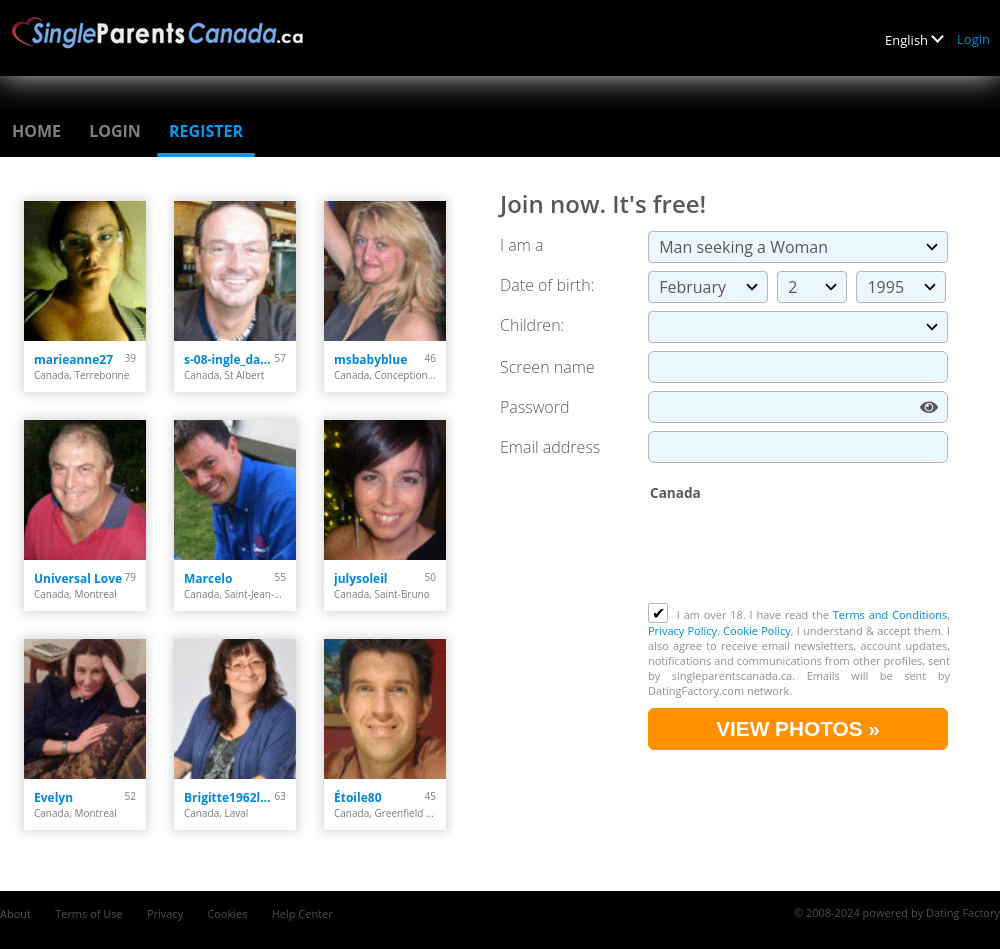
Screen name (547, 367)
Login (973, 39)
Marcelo (208, 578)
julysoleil (361, 578)
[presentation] (800, 554)
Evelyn (53, 797)
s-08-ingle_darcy (229, 359)
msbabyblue (370, 359)
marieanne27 (73, 359)
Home (36, 131)
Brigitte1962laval (229, 797)
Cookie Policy (757, 630)
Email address (550, 447)
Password (534, 407)
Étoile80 (358, 797)
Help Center (302, 913)
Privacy (165, 913)
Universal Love (78, 578)
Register (206, 131)
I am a (521, 245)
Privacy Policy (682, 630)
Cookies (227, 913)
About (15, 913)
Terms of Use (89, 913)
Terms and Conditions (890, 614)
